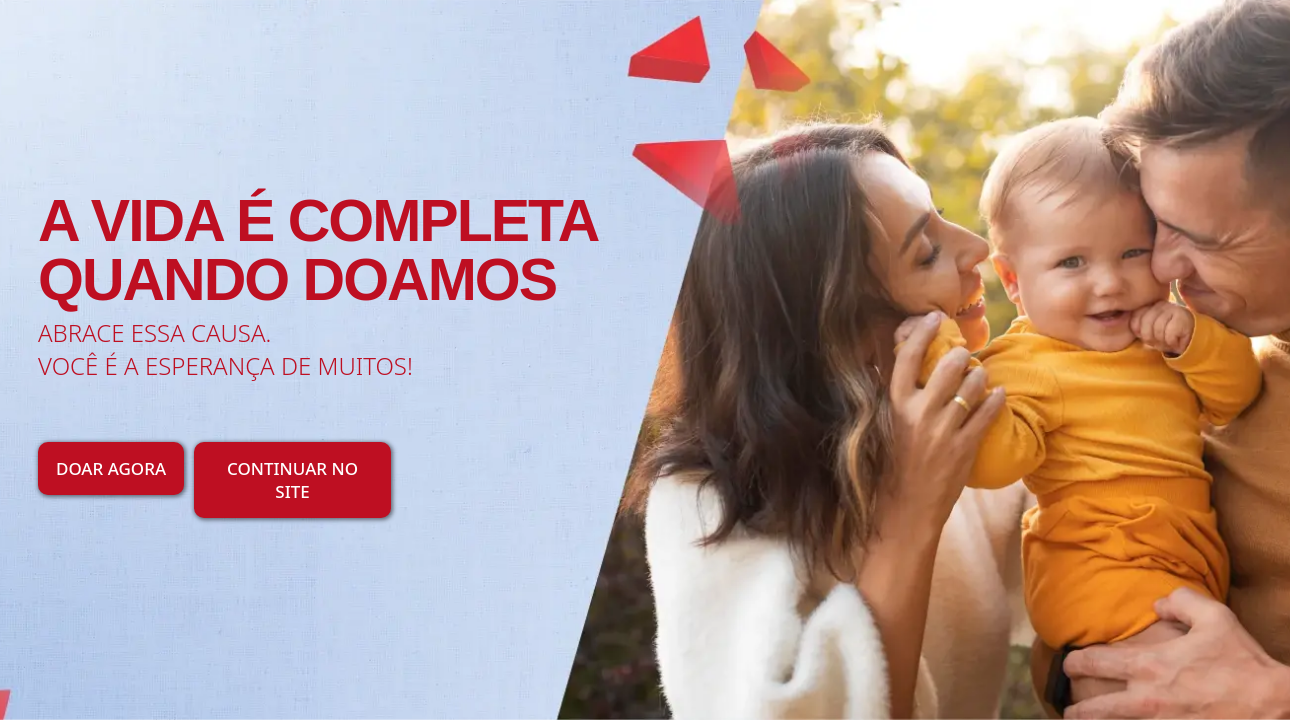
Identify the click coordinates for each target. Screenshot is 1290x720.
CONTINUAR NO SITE (292, 480)
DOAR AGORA (111, 468)
